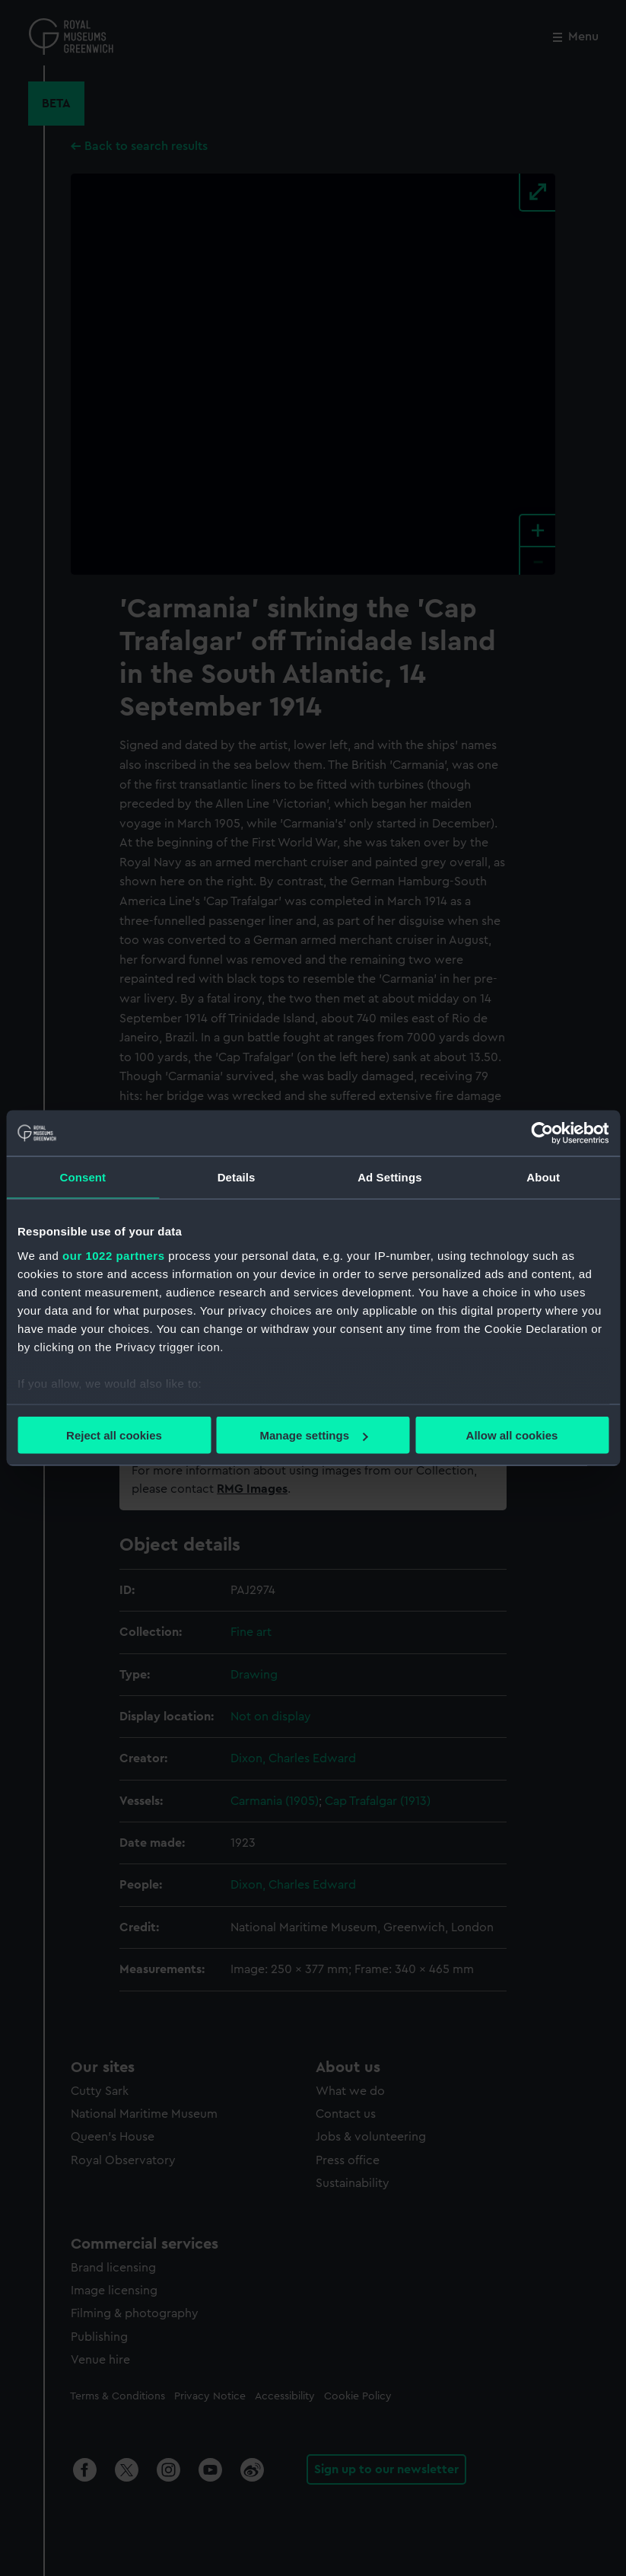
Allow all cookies (512, 1435)
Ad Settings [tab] (389, 1177)
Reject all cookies (114, 1435)
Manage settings (313, 1435)
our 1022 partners (113, 1254)
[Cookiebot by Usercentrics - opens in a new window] (542, 1133)
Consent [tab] (83, 1177)
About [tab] (543, 1177)
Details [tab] (237, 1177)
